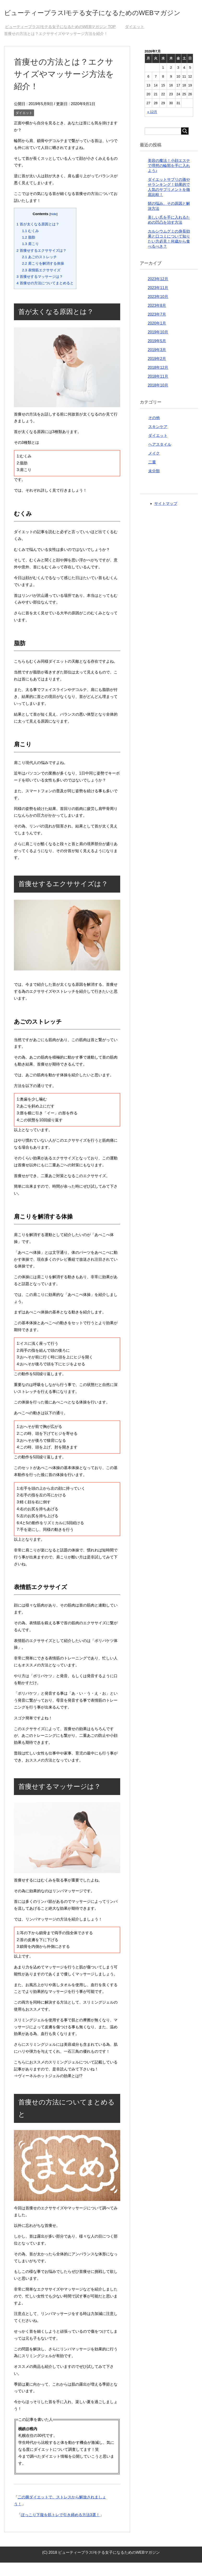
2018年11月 (158, 390)
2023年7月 (157, 328)
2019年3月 (157, 363)
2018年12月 (158, 381)
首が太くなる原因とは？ (38, 237)
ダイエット (24, 126)
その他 (154, 431)
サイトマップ (165, 517)
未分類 (154, 484)
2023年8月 (157, 319)
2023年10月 (158, 310)
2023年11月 (158, 301)
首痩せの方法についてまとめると (45, 296)
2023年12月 (158, 292)
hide (53, 227)
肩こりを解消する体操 (43, 277)
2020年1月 (157, 337)
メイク (154, 467)
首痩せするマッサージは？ (40, 290)
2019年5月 (157, 354)
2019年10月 (158, 345)
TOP (60, 40)
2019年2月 (157, 372)
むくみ (30, 244)
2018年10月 (158, 399)
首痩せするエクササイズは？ (41, 264)
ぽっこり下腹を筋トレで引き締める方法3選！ (60, 2528)
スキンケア (157, 440)
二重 (152, 475)
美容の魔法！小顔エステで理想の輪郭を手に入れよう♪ (169, 179)
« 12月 (152, 125)
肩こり (30, 257)
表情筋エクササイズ (41, 283)
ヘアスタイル (159, 458)
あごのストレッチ (39, 270)
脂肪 (28, 251)
